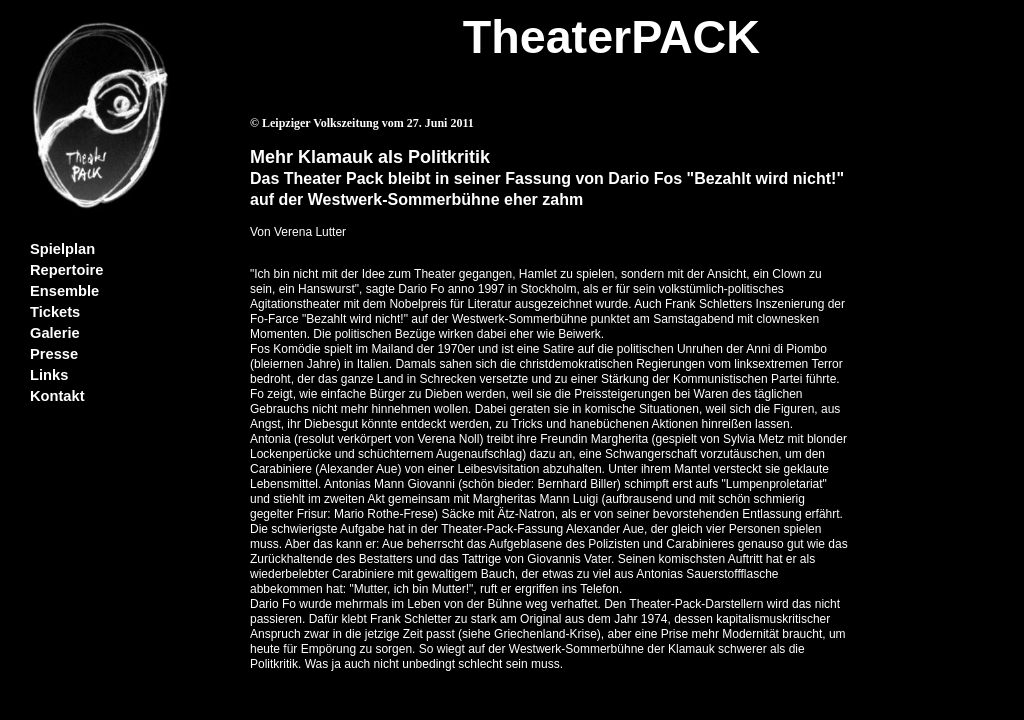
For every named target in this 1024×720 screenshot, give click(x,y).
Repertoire (66, 270)
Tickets (55, 312)
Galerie (55, 333)
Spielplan (62, 249)
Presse (54, 354)
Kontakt (57, 396)
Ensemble (64, 291)
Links (49, 375)
